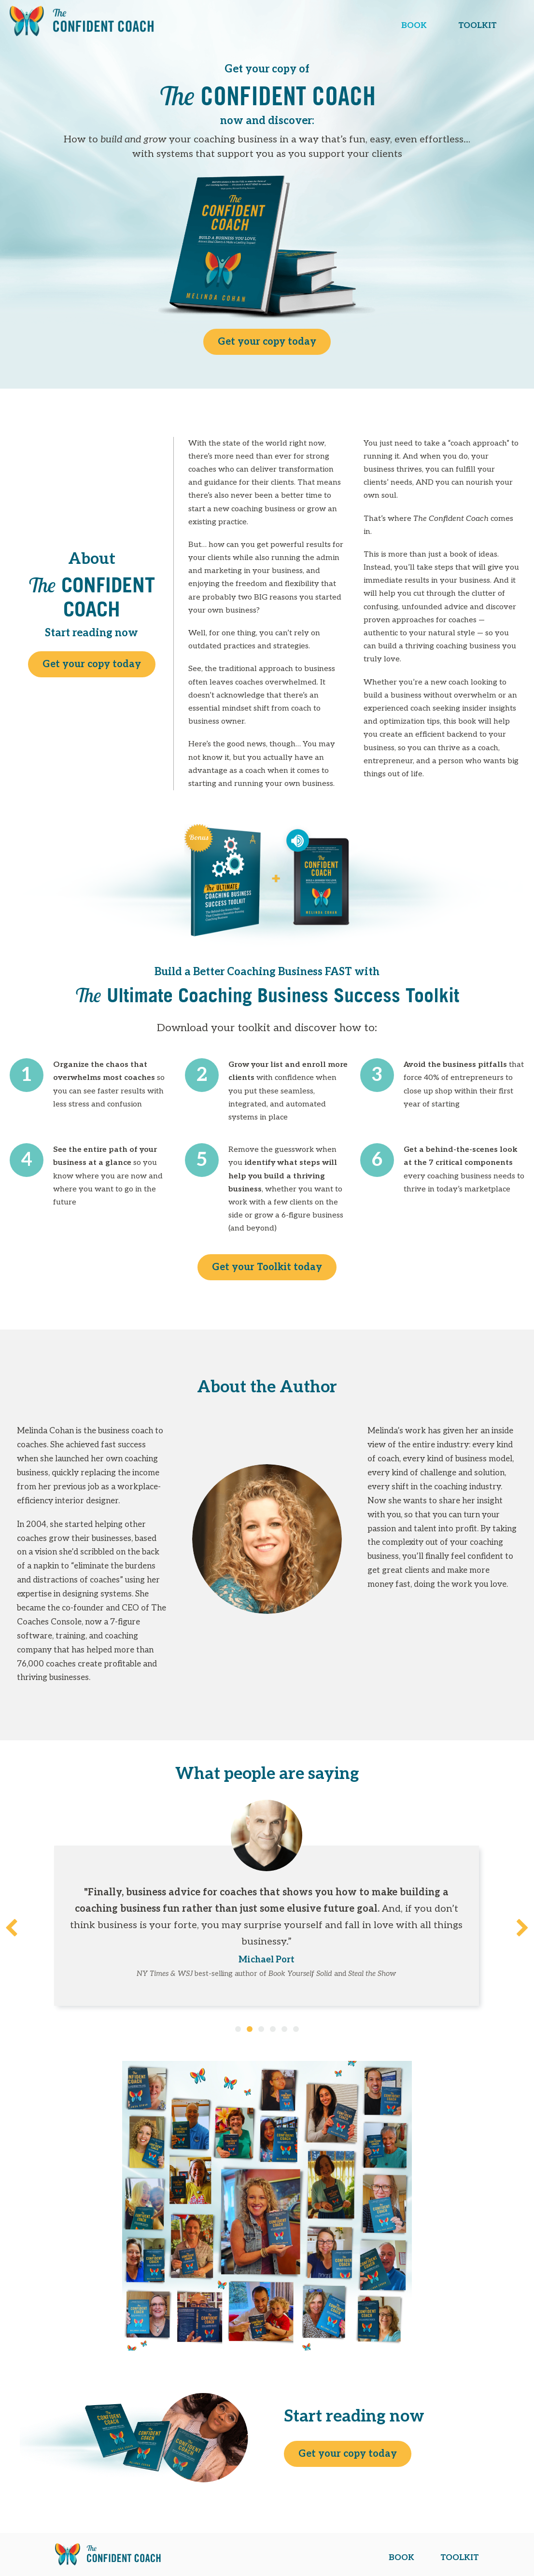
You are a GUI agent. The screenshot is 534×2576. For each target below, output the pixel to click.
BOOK (414, 25)
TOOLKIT (477, 25)
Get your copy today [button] (267, 342)
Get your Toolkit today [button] (267, 1267)
